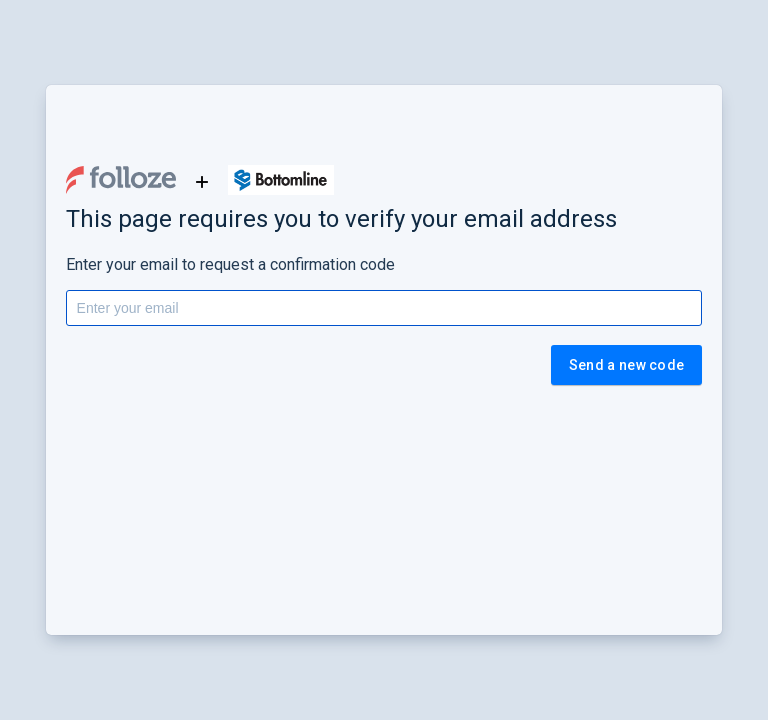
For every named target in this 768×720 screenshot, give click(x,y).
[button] (121, 180)
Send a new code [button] (627, 365)
